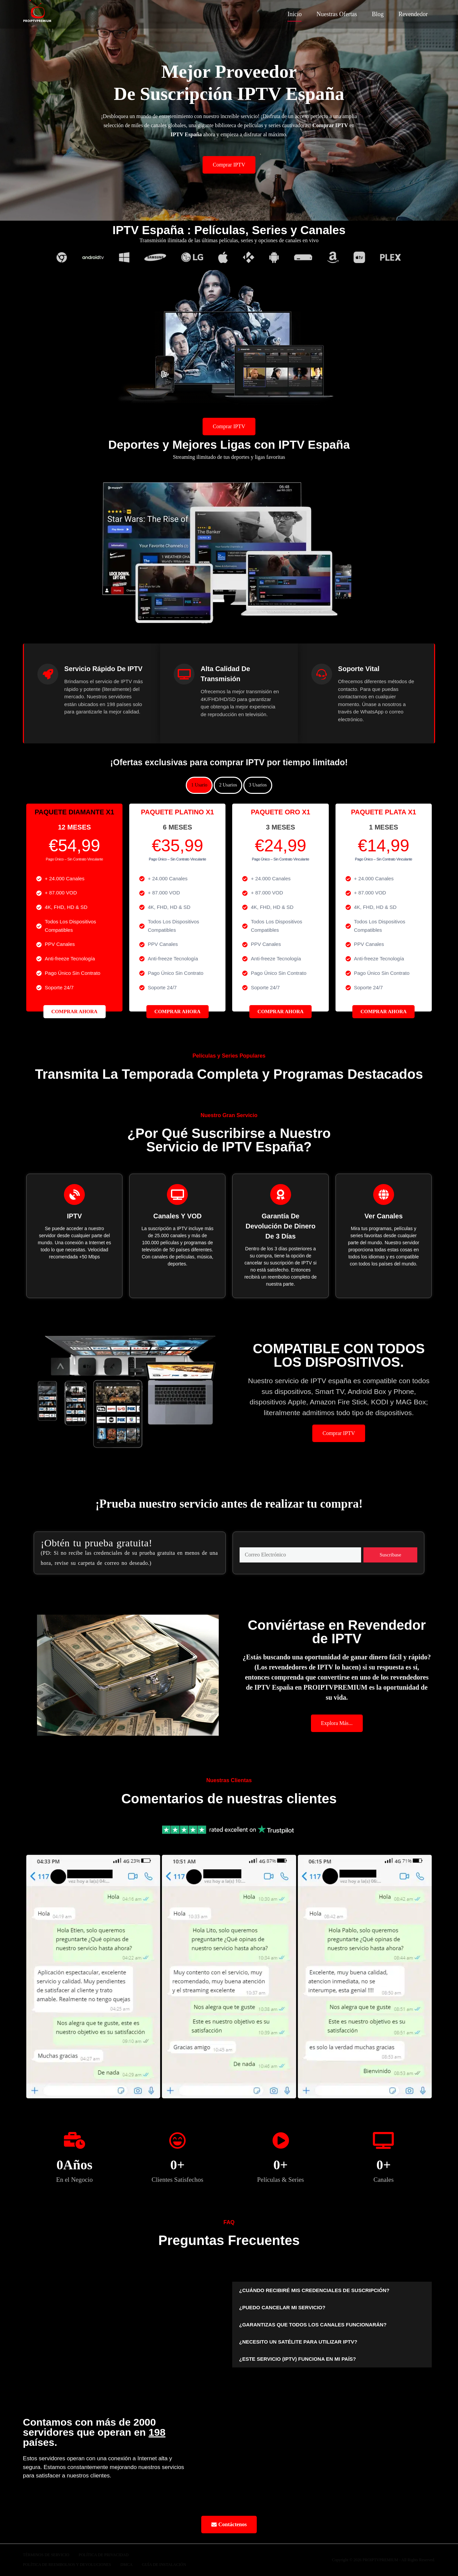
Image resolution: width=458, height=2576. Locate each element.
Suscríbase (390, 1554)
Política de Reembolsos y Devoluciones (67, 2564)
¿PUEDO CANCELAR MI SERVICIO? (282, 2307)
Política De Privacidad (104, 2554)
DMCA (126, 2564)
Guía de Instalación (164, 2564)
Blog (378, 14)
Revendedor (413, 14)
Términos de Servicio (46, 2554)
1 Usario (199, 784)
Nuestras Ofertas (336, 14)
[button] (331, 2290)
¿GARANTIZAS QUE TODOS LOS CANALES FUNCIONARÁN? (312, 2324)
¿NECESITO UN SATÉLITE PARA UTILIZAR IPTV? (298, 2342)
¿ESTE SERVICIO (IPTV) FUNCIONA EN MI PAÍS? (297, 2359)
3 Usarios (258, 784)
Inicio (294, 14)
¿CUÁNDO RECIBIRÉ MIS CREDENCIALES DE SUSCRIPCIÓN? (314, 2290)
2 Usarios (228, 784)
